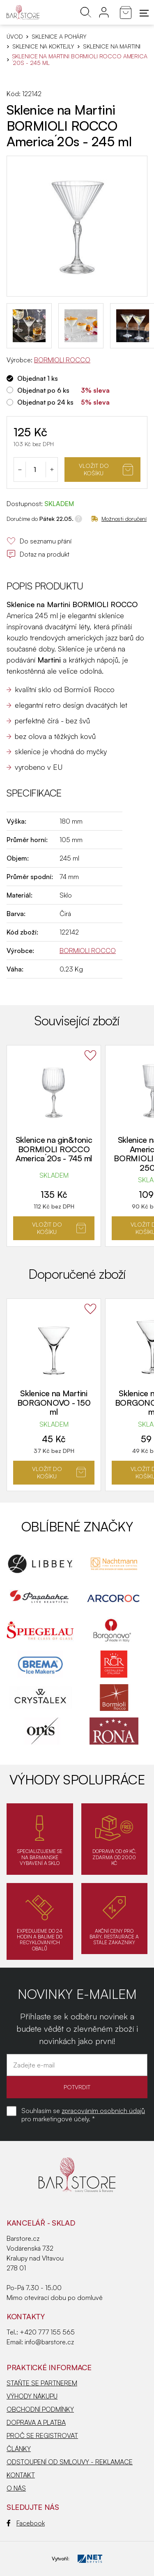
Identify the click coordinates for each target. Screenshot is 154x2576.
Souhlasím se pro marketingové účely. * (83, 2114)
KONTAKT (21, 2475)
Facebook (26, 2523)
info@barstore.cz (49, 2342)
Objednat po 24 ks (45, 402)
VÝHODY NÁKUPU (32, 2396)
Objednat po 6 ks (43, 390)
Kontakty (26, 2316)
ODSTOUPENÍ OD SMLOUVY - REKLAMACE (70, 2462)
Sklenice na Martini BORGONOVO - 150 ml (54, 1402)
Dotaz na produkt (38, 554)
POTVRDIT (77, 2086)
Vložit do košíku (106, 469)
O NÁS (16, 2488)
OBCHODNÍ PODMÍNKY (40, 2409)
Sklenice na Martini (111, 46)
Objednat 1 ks (37, 378)
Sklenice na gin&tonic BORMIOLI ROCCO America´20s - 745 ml (54, 1149)
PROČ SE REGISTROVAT (42, 2435)
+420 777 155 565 (47, 2332)
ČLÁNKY (19, 2449)
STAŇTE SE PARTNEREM (42, 2383)
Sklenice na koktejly (43, 46)
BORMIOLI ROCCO (62, 360)
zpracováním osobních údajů (103, 2110)
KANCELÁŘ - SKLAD (41, 2222)
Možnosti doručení (119, 518)
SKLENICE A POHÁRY (59, 36)
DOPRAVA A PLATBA (36, 2422)
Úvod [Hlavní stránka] (15, 36)
